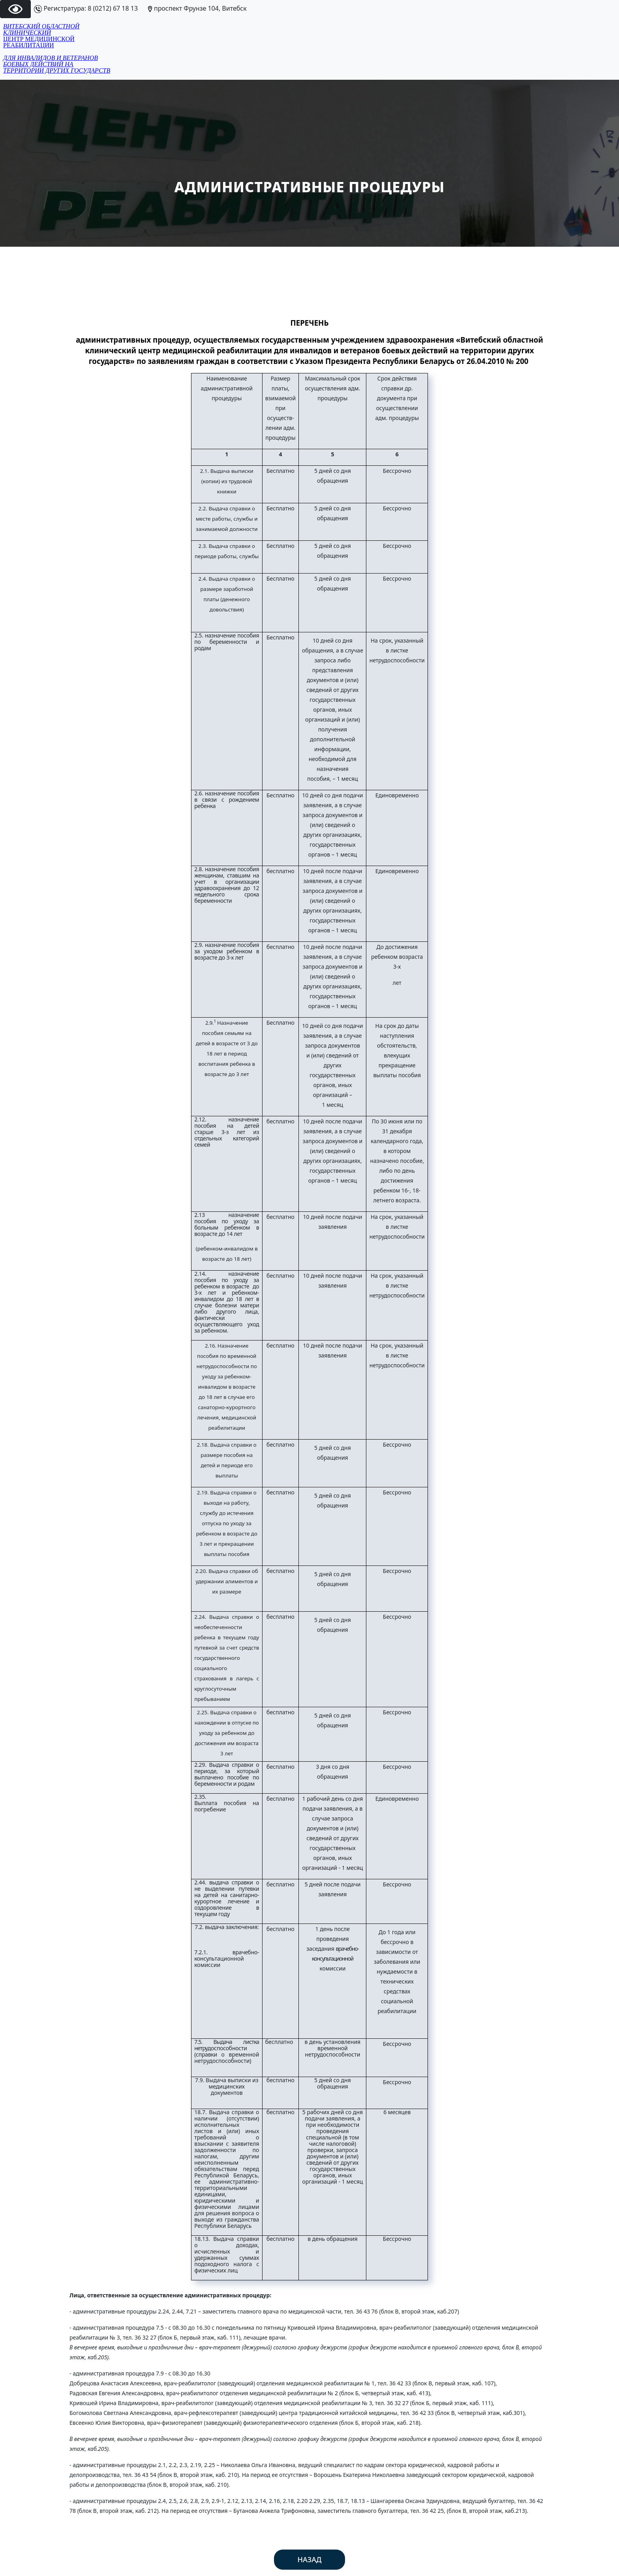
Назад (310, 2559)
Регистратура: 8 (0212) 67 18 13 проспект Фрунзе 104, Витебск (140, 8)
